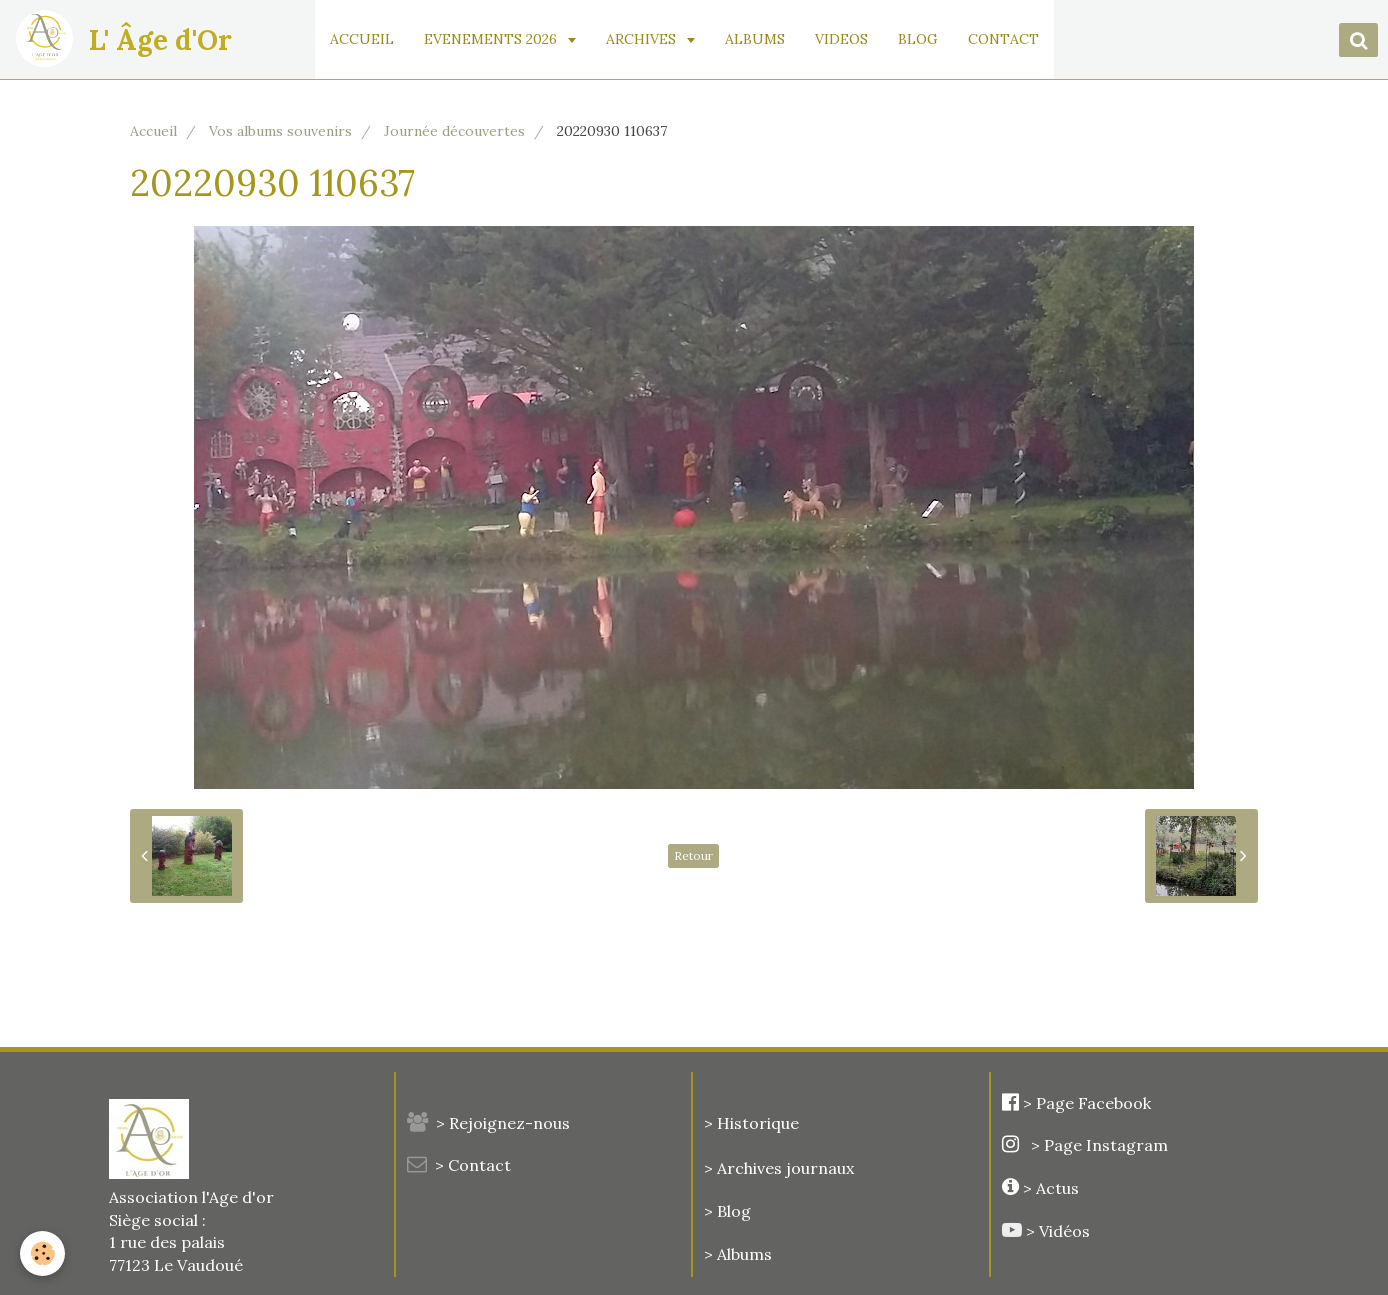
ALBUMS (755, 39)
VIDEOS (841, 39)
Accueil (153, 131)
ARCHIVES (643, 39)
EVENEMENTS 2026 (492, 39)
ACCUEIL (362, 39)
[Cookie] (42, 1253)
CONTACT (1003, 39)
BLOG (918, 39)
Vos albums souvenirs (280, 131)
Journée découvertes (454, 131)
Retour (693, 855)
